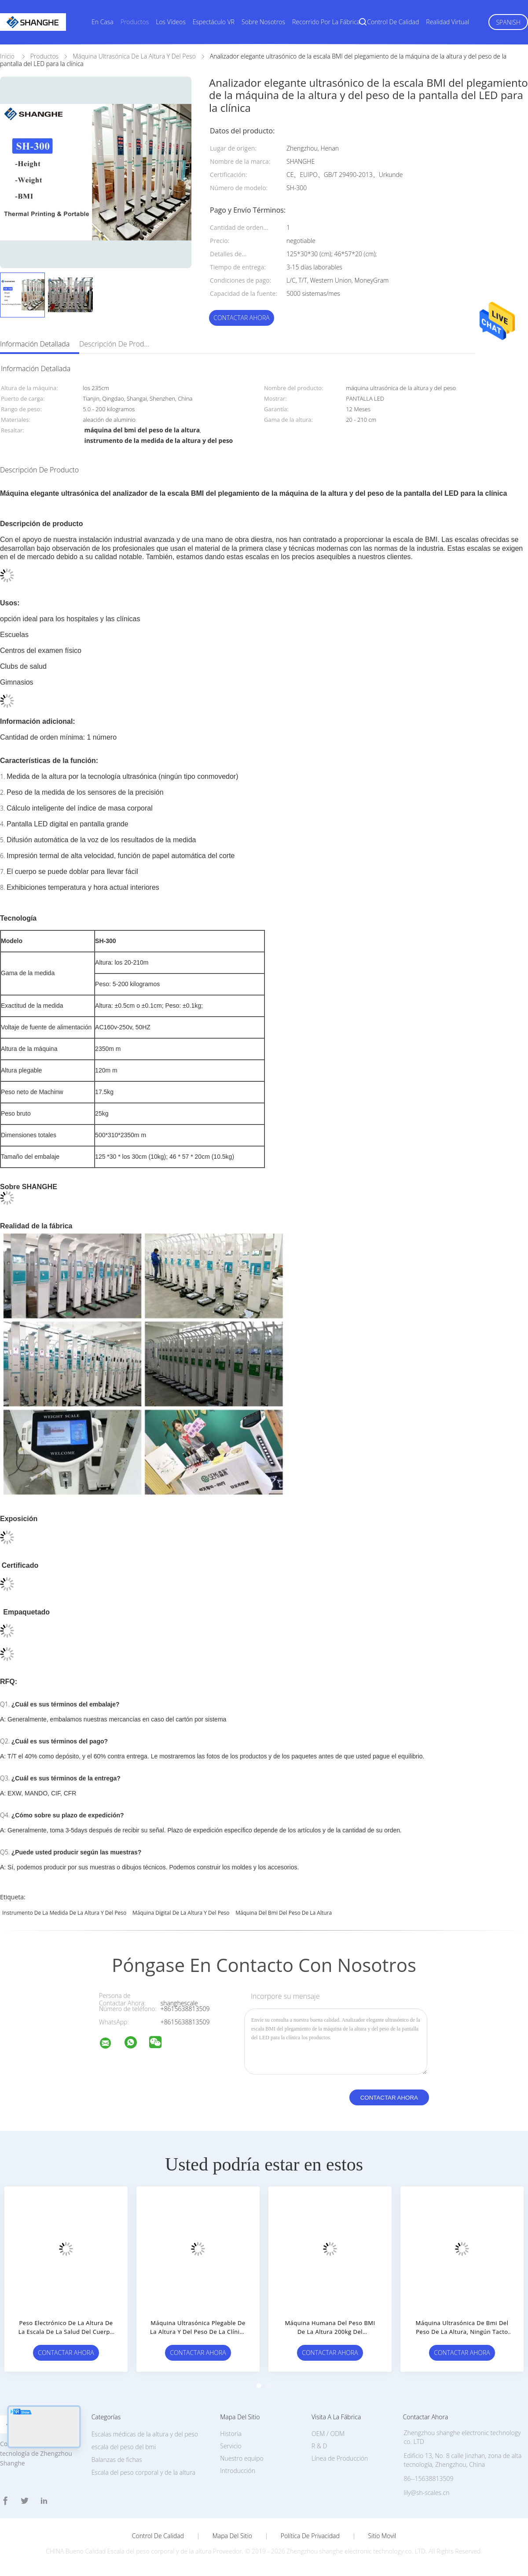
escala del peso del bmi (124, 2447)
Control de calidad (393, 22)
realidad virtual (447, 22)
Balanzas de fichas (117, 2459)
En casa (103, 22)
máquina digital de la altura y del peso (181, 1912)
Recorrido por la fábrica (326, 22)
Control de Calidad (158, 2536)
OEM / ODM (328, 2433)
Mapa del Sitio (232, 2536)
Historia (231, 2433)
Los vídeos (171, 22)
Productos (135, 22)
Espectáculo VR (214, 22)
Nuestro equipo (242, 2458)
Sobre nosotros (263, 22)
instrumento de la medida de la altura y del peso (64, 1912)
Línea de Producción (340, 2458)
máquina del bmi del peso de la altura (283, 1912)
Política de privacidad (310, 2536)
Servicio (230, 2446)
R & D (319, 2446)
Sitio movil (382, 2536)
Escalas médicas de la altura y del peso (145, 2434)
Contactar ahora (241, 317)
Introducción (237, 2470)
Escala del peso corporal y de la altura (144, 2472)
